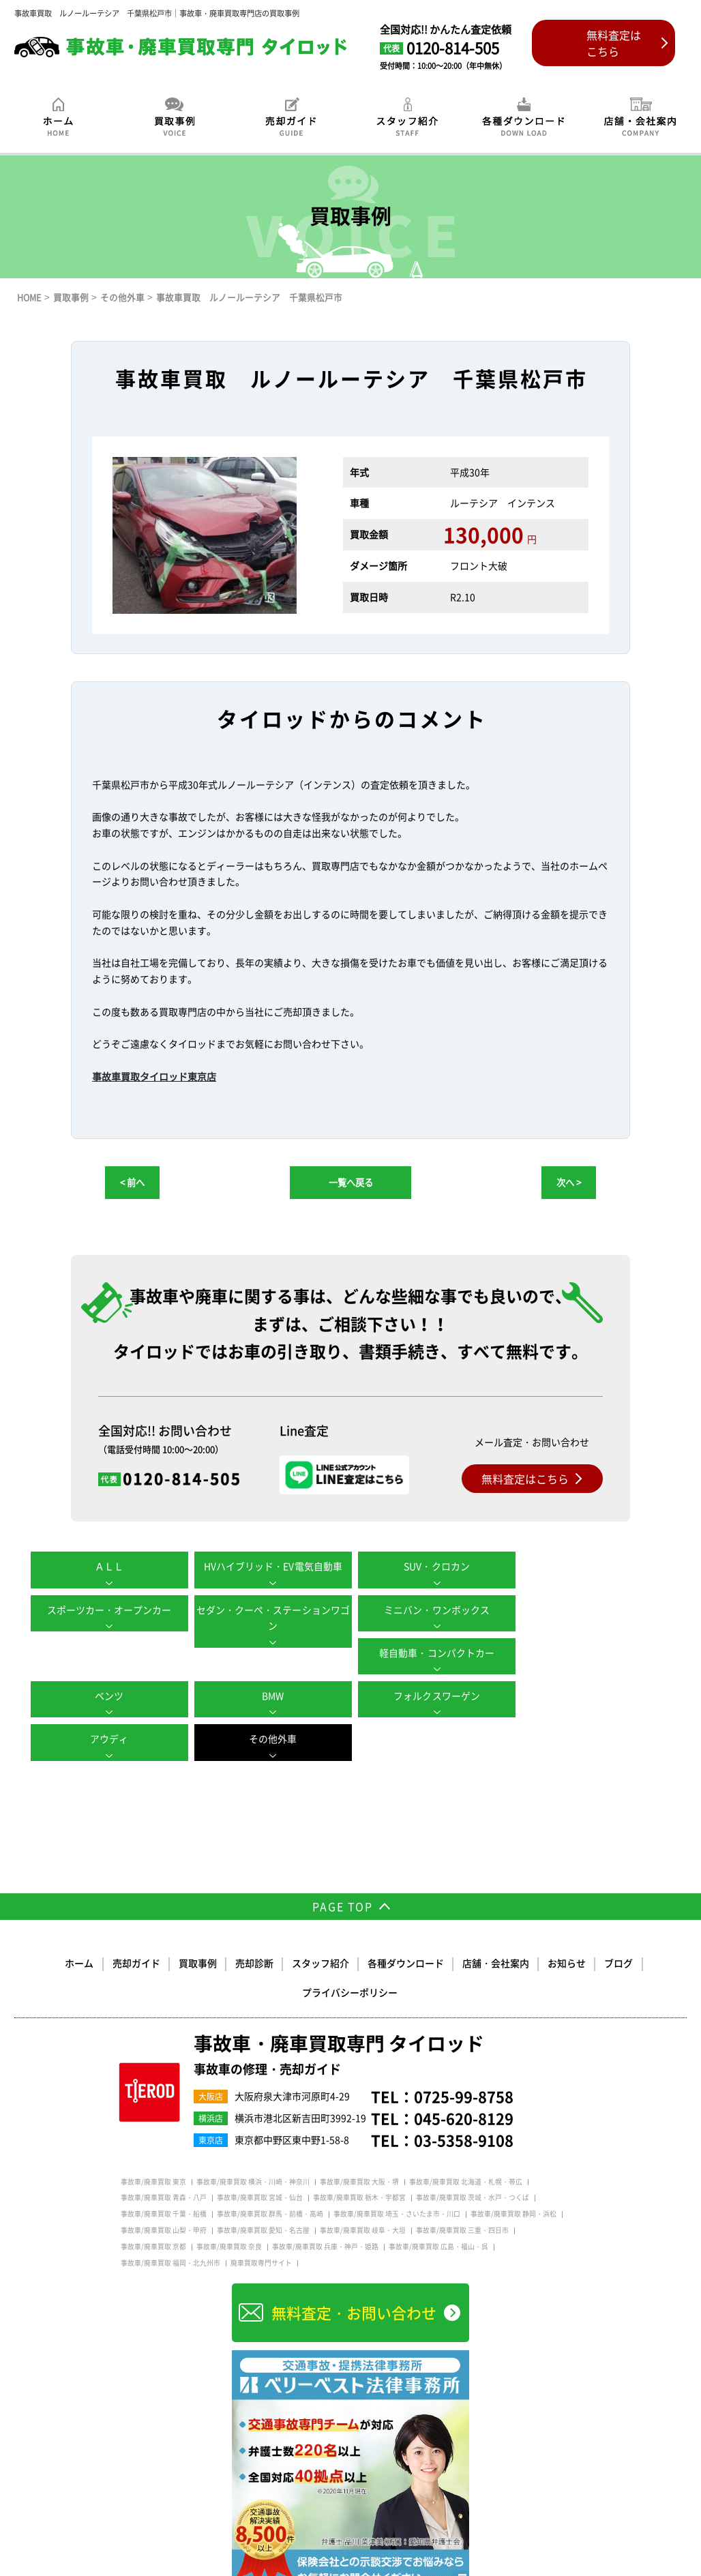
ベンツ (592, 1609)
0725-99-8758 (463, 2051)
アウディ (592, 1652)
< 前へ (132, 1182)
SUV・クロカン (431, 1566)
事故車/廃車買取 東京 (153, 2136)
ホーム (79, 1918)
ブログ (618, 1918)
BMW (270, 1652)
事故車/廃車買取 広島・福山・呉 (438, 2201)
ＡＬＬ (108, 1566)
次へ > (568, 1182)
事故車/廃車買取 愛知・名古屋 (263, 2185)
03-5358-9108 (463, 2094)
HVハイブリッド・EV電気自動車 (270, 1566)
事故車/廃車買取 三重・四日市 (462, 2185)
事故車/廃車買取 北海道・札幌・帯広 (465, 2136)
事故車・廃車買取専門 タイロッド (339, 2010)
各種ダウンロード (406, 1918)
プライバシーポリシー (350, 1947)
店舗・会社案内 (495, 1918)
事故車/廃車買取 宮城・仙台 (260, 2152)
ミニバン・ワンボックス (270, 1609)
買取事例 (198, 1918)
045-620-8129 (463, 2073)
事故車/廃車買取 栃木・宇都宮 (359, 2152)
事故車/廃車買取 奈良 (229, 2201)
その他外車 (108, 1695)
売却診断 (254, 1918)
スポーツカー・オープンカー (593, 1566)
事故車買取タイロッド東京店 (154, 1076)
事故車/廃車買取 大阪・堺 (359, 2136)
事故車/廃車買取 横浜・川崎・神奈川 (253, 2136)
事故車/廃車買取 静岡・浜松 (513, 2169)
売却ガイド (136, 1918)
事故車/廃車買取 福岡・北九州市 (170, 2217)
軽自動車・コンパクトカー (431, 1609)
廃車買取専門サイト (261, 2217)
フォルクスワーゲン (431, 1652)
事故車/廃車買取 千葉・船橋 (164, 2169)
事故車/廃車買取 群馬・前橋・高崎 (270, 2169)
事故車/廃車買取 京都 (153, 2201)
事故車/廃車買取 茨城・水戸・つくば (472, 2152)
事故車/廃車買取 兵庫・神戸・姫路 (325, 2201)
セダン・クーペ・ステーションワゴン (108, 1618)
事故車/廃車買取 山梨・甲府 (164, 2185)
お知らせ (567, 1918)
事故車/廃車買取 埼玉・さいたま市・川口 (396, 2169)
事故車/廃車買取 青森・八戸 (164, 2152)
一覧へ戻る (351, 1182)
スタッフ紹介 (320, 1918)
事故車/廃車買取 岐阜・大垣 (363, 2185)
